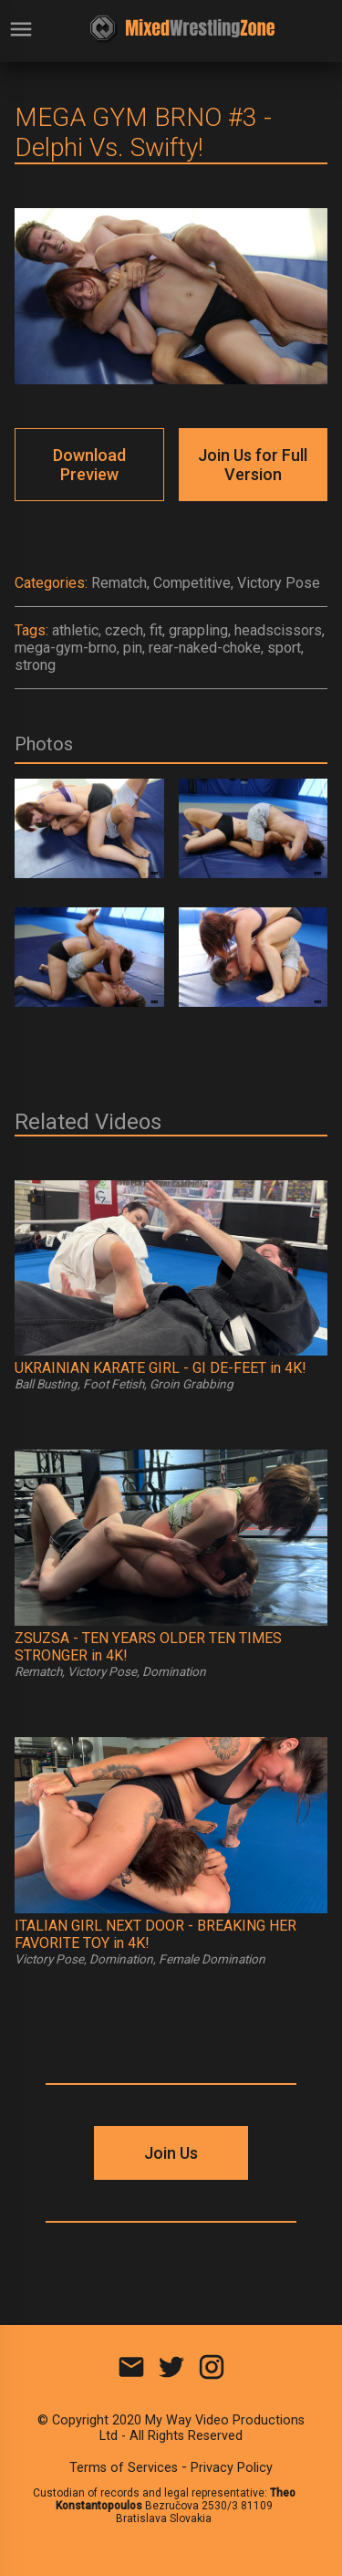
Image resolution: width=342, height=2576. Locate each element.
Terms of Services (123, 2468)
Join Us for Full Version (252, 464)
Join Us (171, 2152)
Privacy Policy (232, 2468)
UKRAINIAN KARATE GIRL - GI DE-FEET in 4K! (160, 1368)
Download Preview (89, 464)
